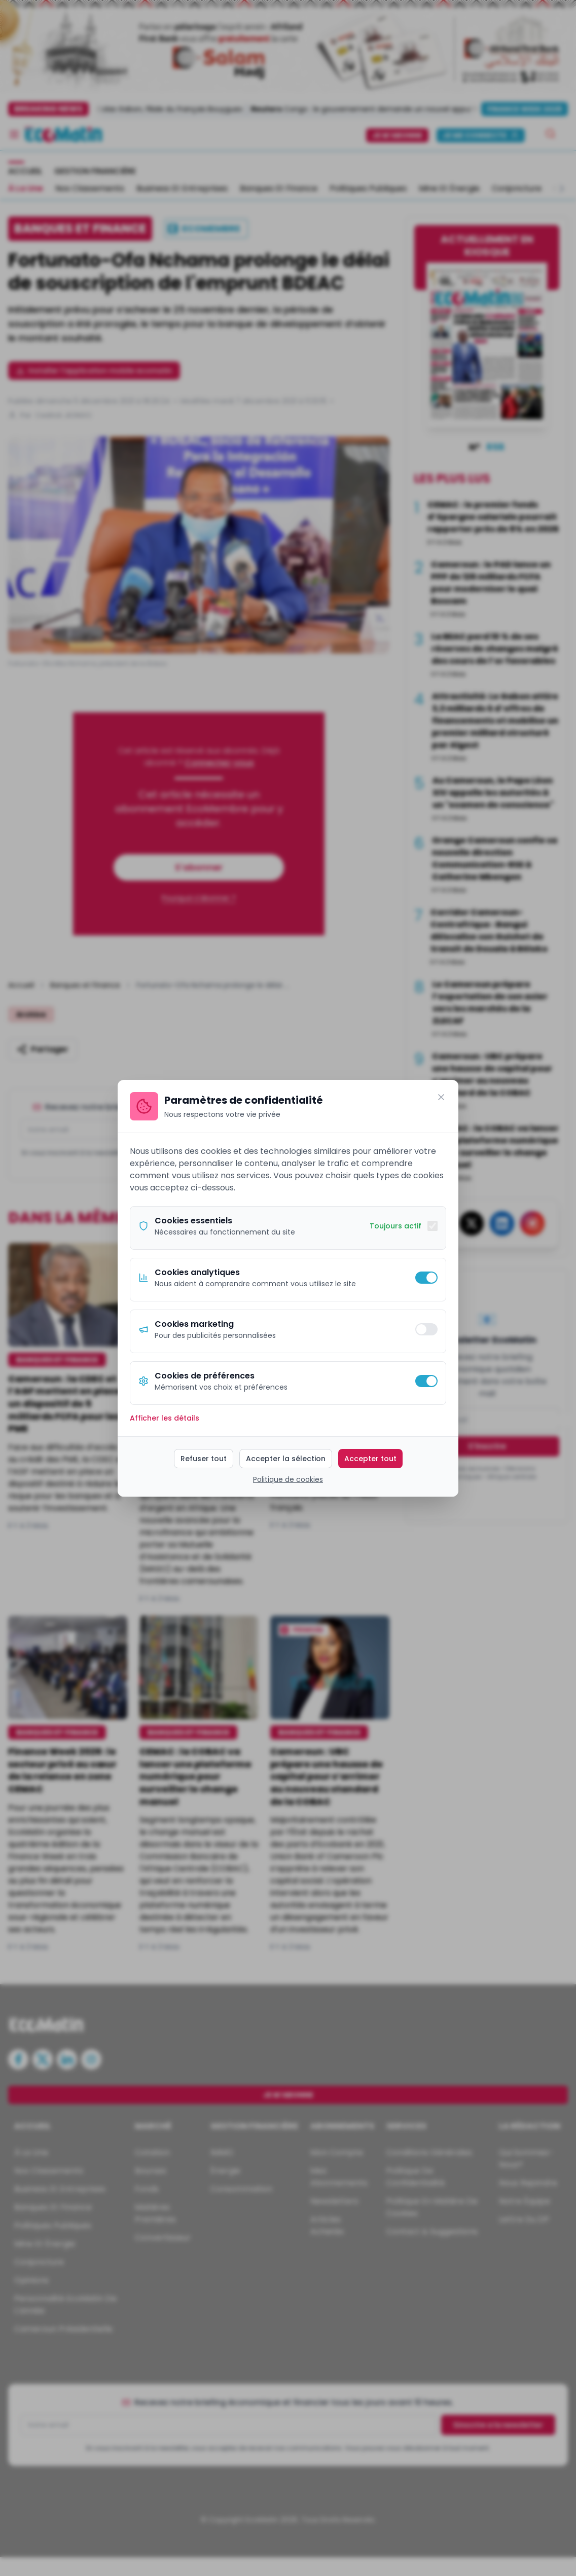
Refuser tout (204, 1459)
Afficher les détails (164, 1418)
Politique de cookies (288, 1479)
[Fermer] (441, 1097)
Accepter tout (370, 1459)
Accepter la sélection (286, 1459)
